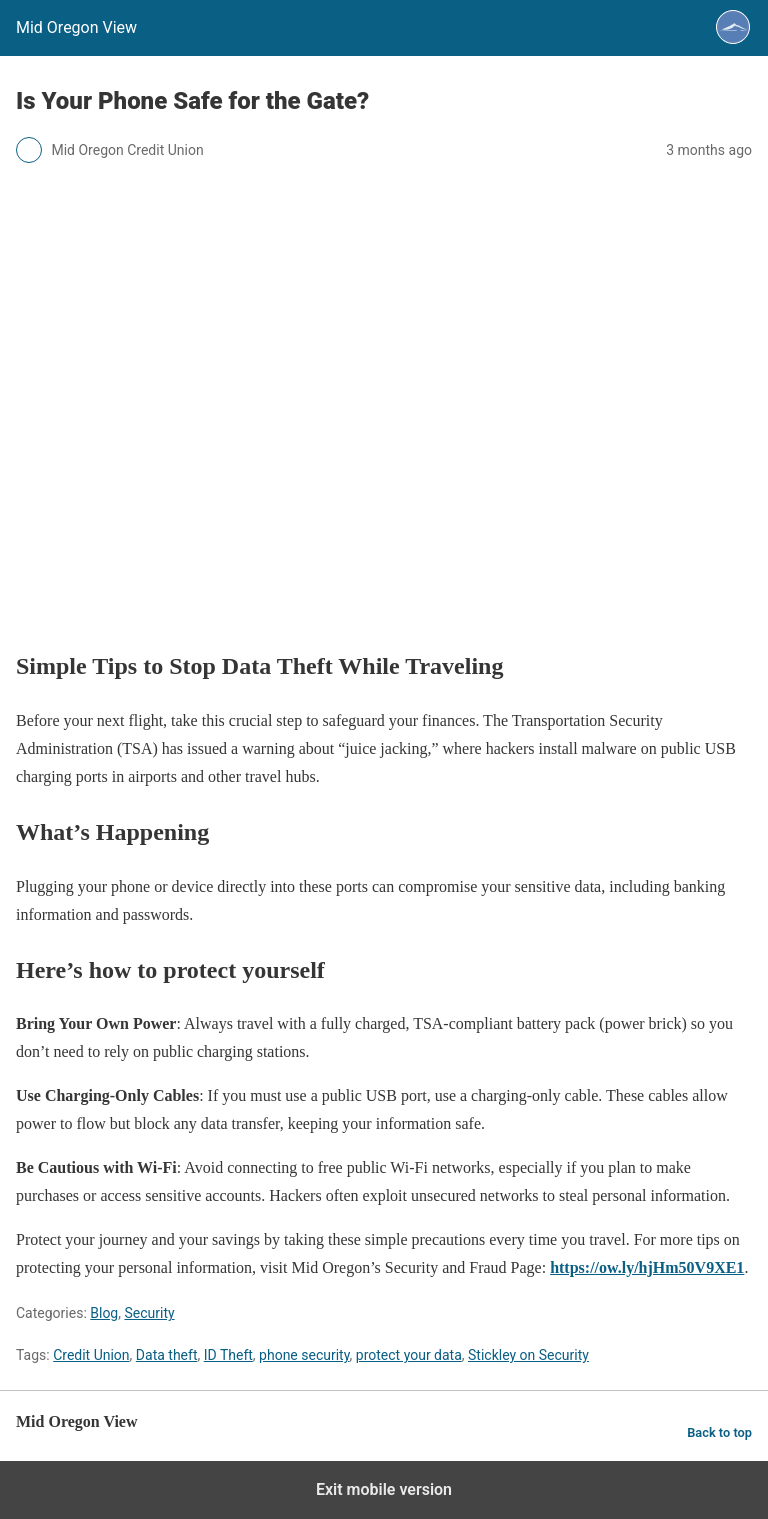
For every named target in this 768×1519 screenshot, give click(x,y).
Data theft (167, 1355)
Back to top (719, 1432)
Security (149, 1313)
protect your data (409, 1355)
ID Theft (228, 1355)
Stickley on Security (528, 1355)
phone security (304, 1355)
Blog (104, 1313)
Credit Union (91, 1355)
